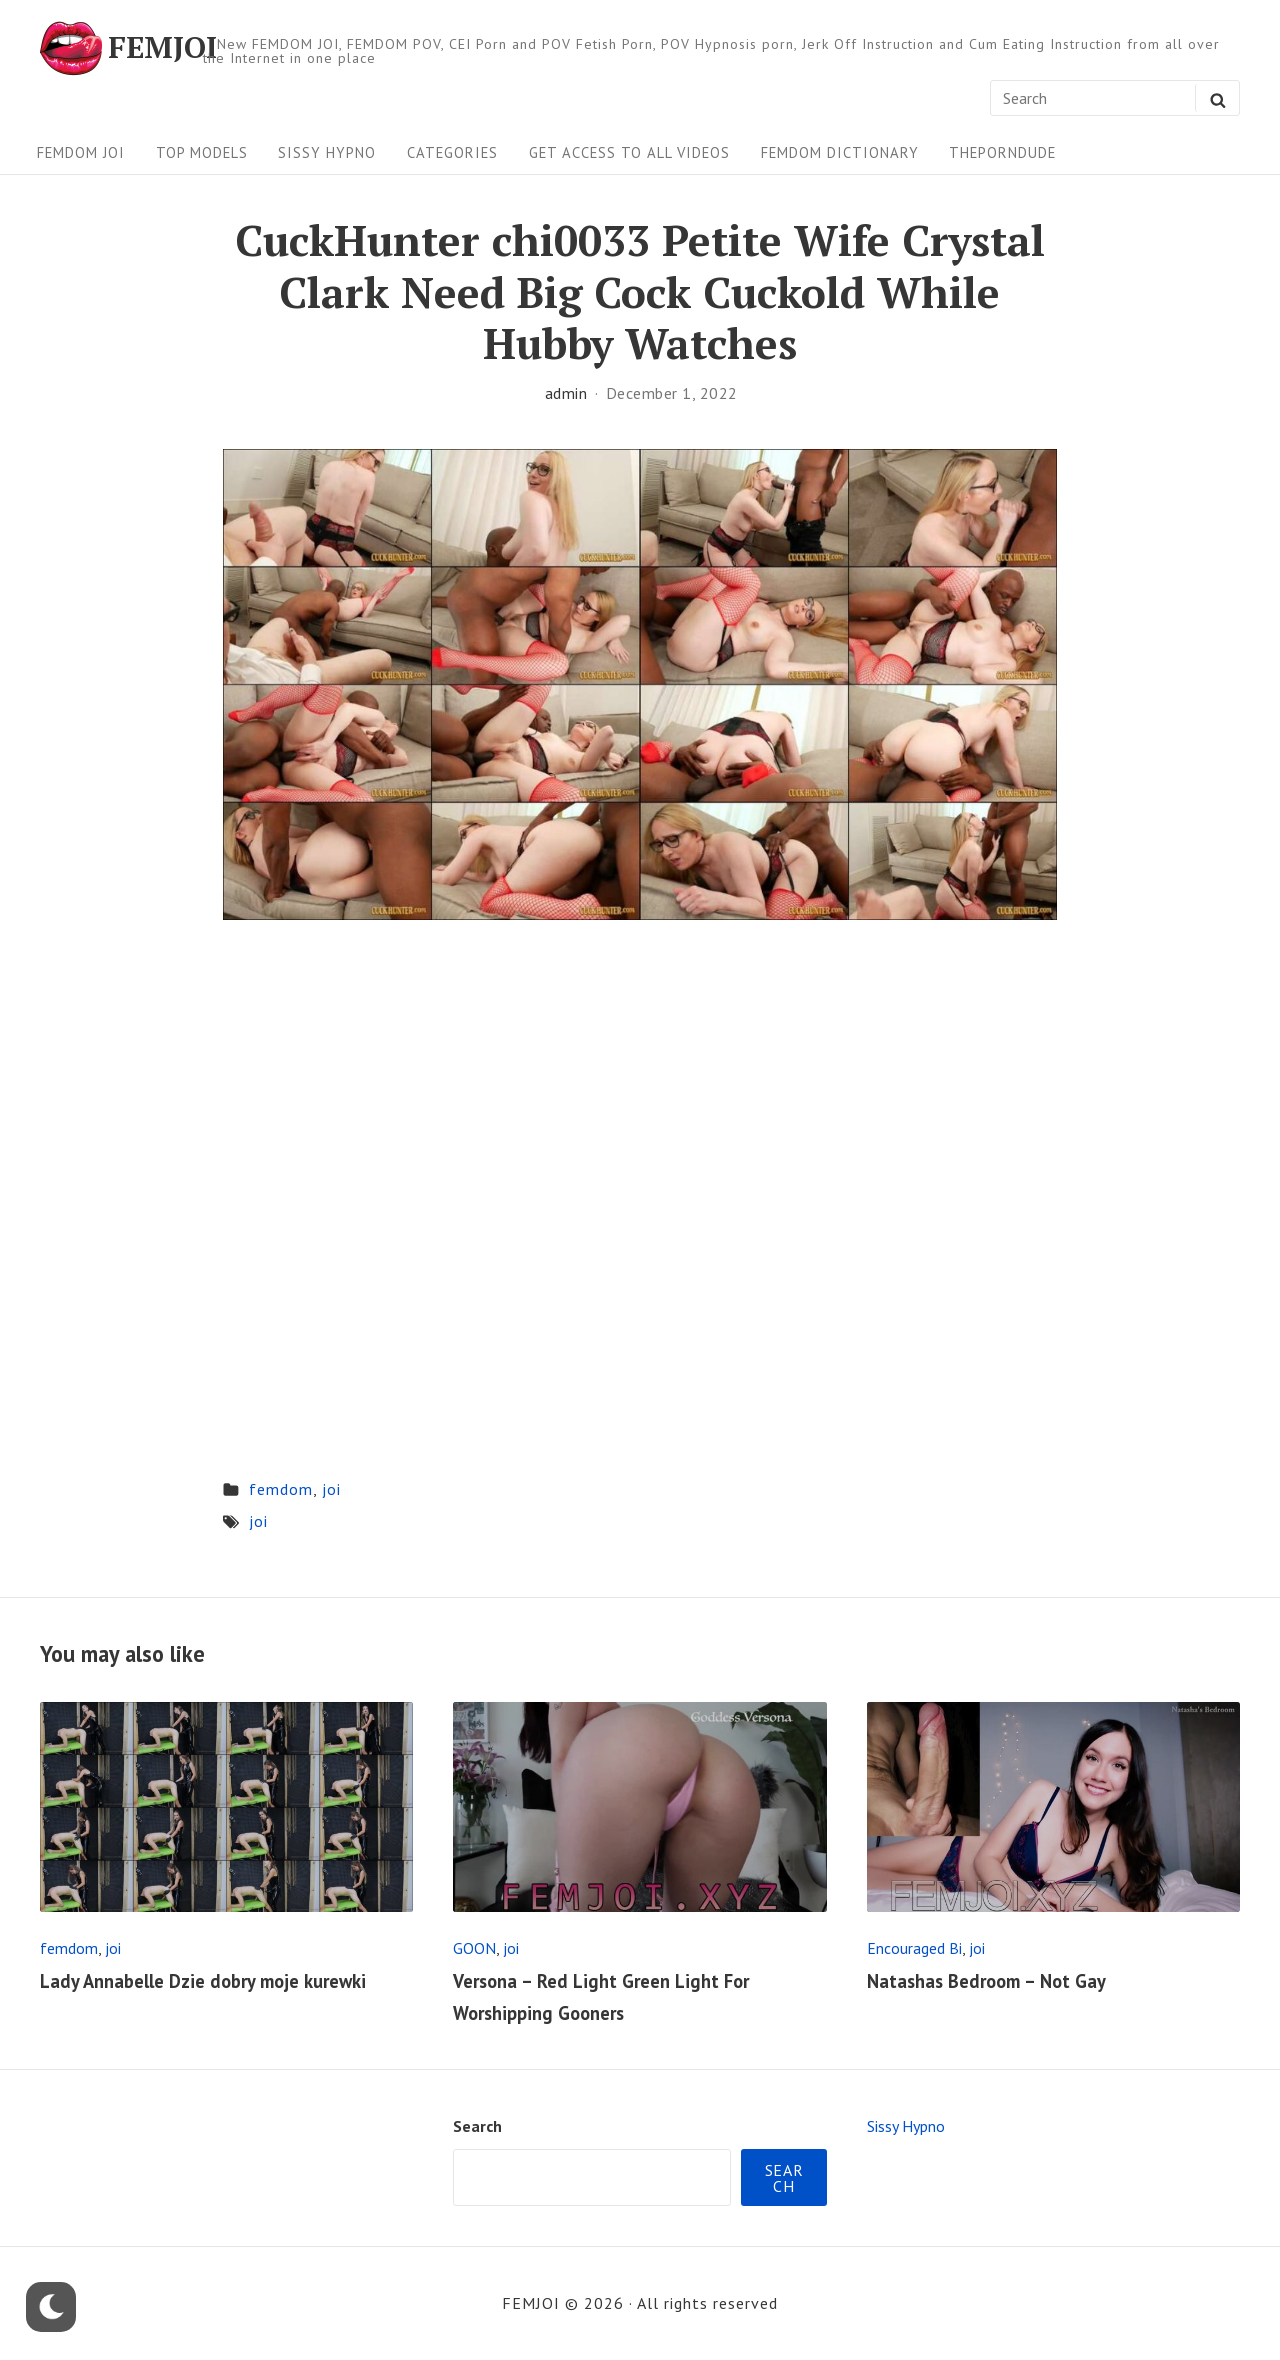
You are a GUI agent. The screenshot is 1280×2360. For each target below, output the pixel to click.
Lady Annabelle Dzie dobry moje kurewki (203, 1981)
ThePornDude (1002, 152)
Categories (452, 152)
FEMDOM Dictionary (840, 152)
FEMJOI (162, 48)
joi (331, 1489)
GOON (474, 1948)
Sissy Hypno (327, 152)
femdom (281, 1489)
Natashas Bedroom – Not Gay (986, 1981)
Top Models (202, 152)
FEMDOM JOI (81, 152)
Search (477, 2126)
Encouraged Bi (914, 1948)
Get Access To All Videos (629, 152)
